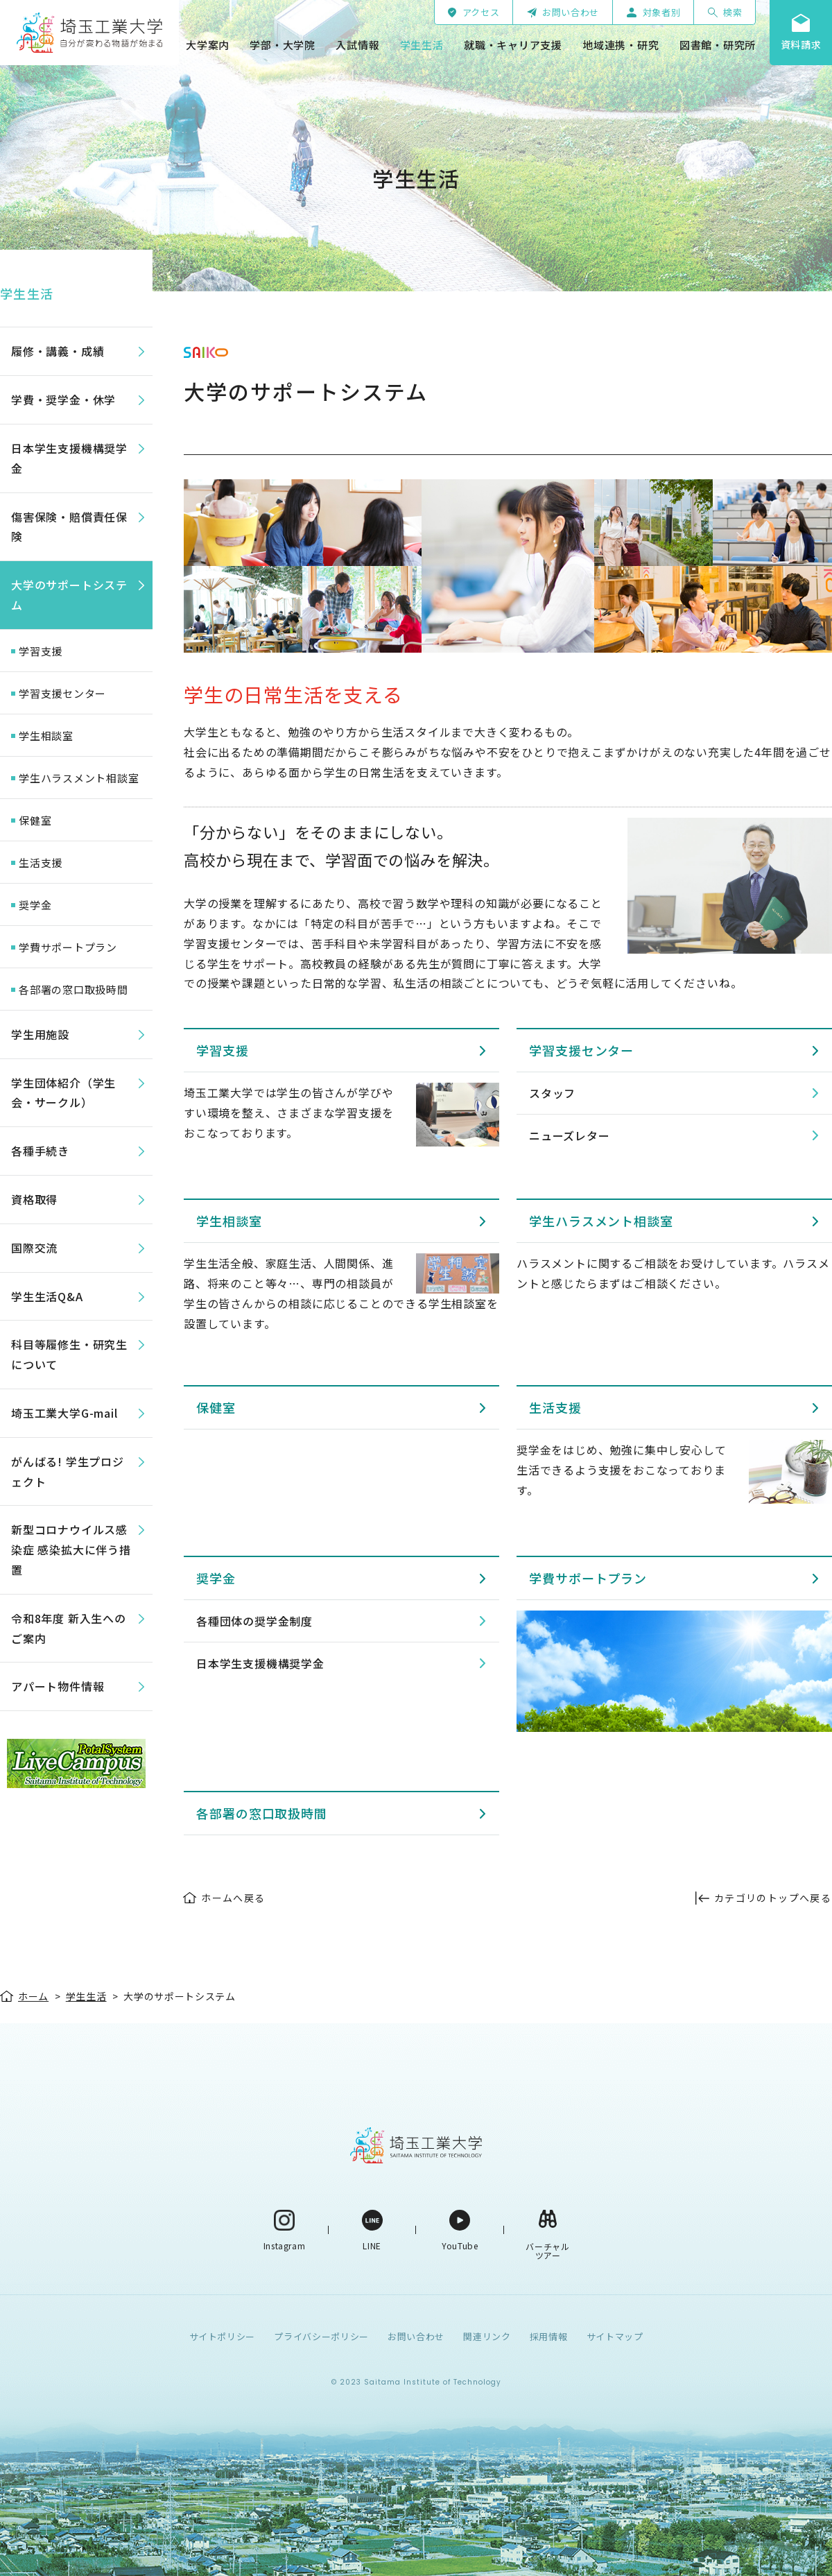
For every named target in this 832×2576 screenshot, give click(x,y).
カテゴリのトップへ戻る (772, 1898)
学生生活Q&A (47, 1296)
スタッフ (552, 1093)
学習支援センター (581, 1050)
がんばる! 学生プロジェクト (67, 1471)
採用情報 (549, 2336)
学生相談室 (229, 1221)
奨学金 (216, 1578)
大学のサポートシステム (69, 594)
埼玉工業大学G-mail (64, 1413)
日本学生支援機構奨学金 (260, 1663)
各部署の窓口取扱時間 (261, 1813)
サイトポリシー (222, 2336)
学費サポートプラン (588, 1578)
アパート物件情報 (57, 1686)
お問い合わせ (416, 2336)
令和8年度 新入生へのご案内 (68, 1628)
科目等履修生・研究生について (69, 1354)
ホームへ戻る (233, 1898)
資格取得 (34, 1199)
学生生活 (27, 293)
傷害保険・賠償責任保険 (69, 526)
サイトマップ (615, 2336)
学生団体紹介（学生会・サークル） (63, 1092)
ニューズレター (569, 1135)
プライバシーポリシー (321, 2336)
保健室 (216, 1407)
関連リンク (486, 2336)
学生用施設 (40, 1034)
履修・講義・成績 (57, 351)
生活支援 (555, 1407)
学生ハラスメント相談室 (601, 1221)
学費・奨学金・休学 (63, 399)
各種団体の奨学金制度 (254, 1621)
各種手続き (40, 1150)
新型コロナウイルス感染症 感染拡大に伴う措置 (71, 1549)
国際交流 (34, 1247)
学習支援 (222, 1050)
